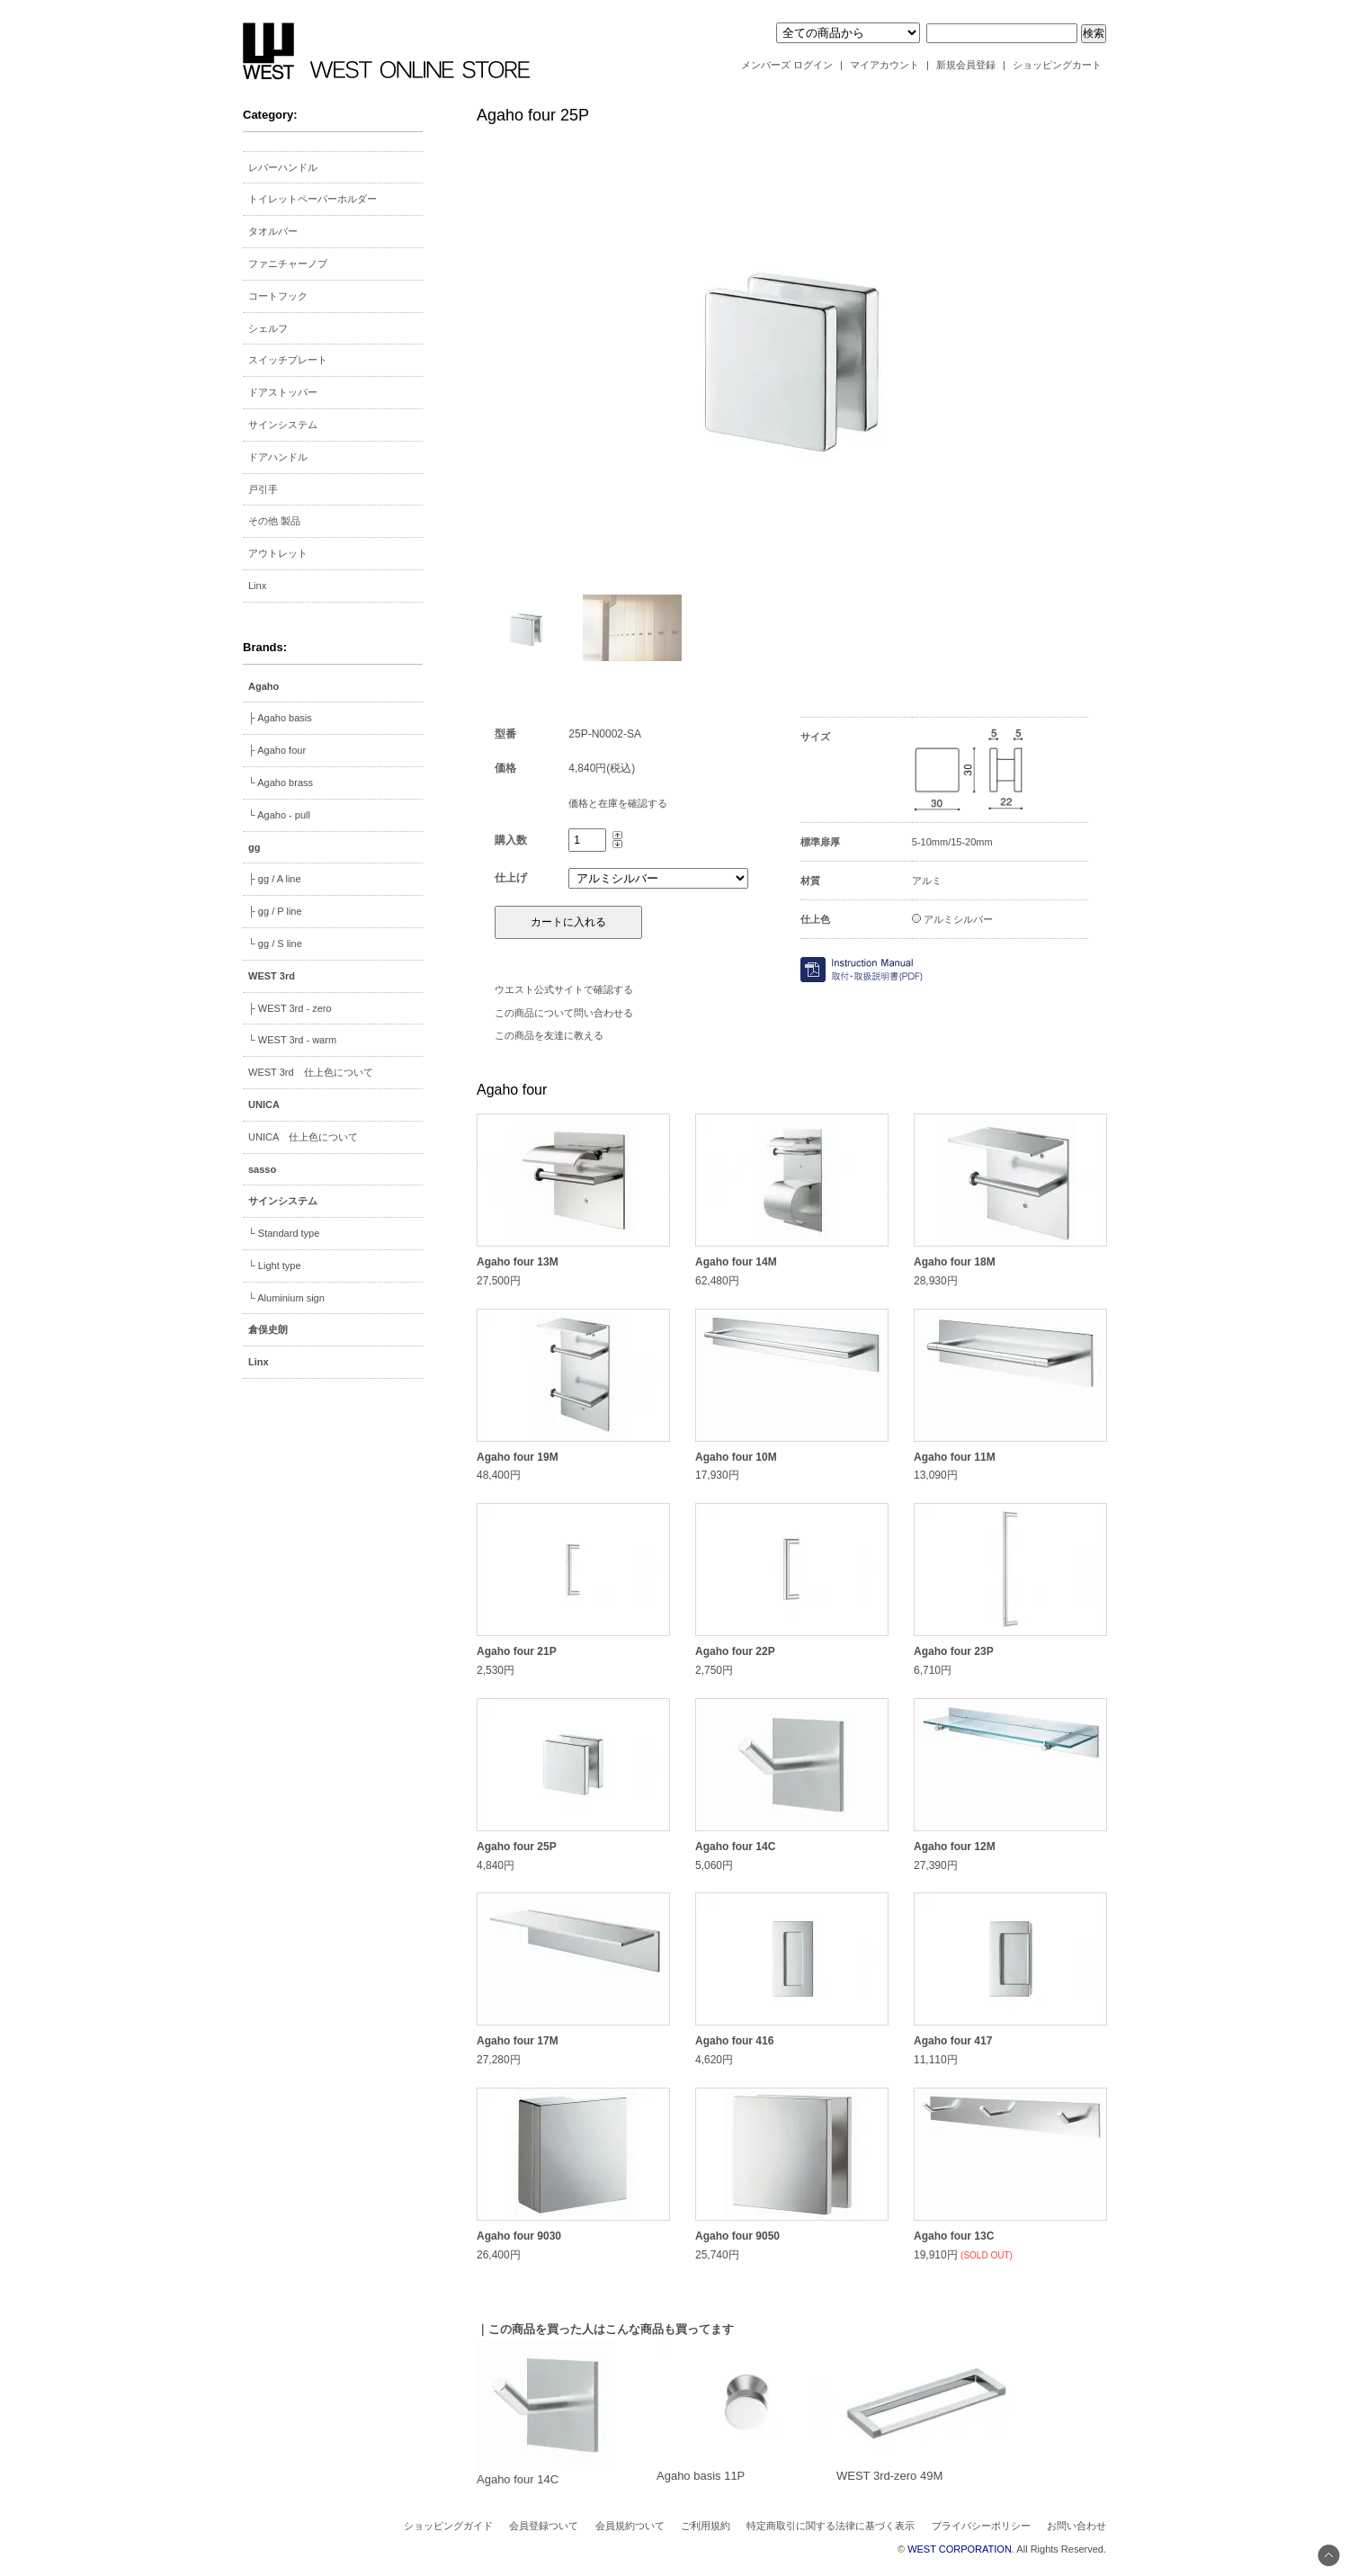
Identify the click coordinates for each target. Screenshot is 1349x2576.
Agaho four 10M (736, 1457)
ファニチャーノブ (287, 263)
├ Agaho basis (280, 717)
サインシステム (282, 424)
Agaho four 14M (736, 1262)
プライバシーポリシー (981, 2525)
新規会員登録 (966, 64)
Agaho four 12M (955, 1846)
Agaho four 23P (954, 1651)
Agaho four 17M (517, 2041)
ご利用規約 (705, 2525)
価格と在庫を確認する (617, 803)
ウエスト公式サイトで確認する (564, 989)
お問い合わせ (1076, 2525)
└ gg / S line (275, 943)
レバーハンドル (282, 167)
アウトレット (278, 553)
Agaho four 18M (955, 1262)
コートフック (278, 296)
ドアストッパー (282, 392)
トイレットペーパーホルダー (312, 198)
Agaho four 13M (517, 1262)
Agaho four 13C (954, 2236)
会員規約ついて (630, 2525)
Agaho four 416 (734, 2041)
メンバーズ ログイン (787, 64)
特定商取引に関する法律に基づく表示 (830, 2525)
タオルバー (273, 231)
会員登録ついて (543, 2525)
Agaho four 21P (517, 1651)
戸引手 (263, 489)
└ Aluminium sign (286, 1297)
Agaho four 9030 (519, 2236)
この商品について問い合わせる (564, 1012)
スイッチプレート (287, 359)
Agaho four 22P (735, 1651)
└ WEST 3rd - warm (292, 1039)
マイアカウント (884, 64)
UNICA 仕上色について (303, 1136)
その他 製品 (274, 520)
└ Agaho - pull (279, 814)
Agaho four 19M (517, 1457)
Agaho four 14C (735, 1846)
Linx (257, 585)
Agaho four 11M (955, 1457)
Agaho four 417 (953, 2041)
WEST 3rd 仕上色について (310, 1072)
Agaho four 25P (517, 1846)
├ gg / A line (274, 878)
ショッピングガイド (448, 2525)
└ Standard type (283, 1233)
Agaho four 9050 (737, 2236)
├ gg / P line (275, 911)
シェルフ (268, 328)
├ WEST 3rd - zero (290, 1008)
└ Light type (274, 1265)
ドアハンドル (278, 457)
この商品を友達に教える (549, 1035)
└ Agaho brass (280, 782)
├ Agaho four (277, 750)
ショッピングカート (1057, 64)
